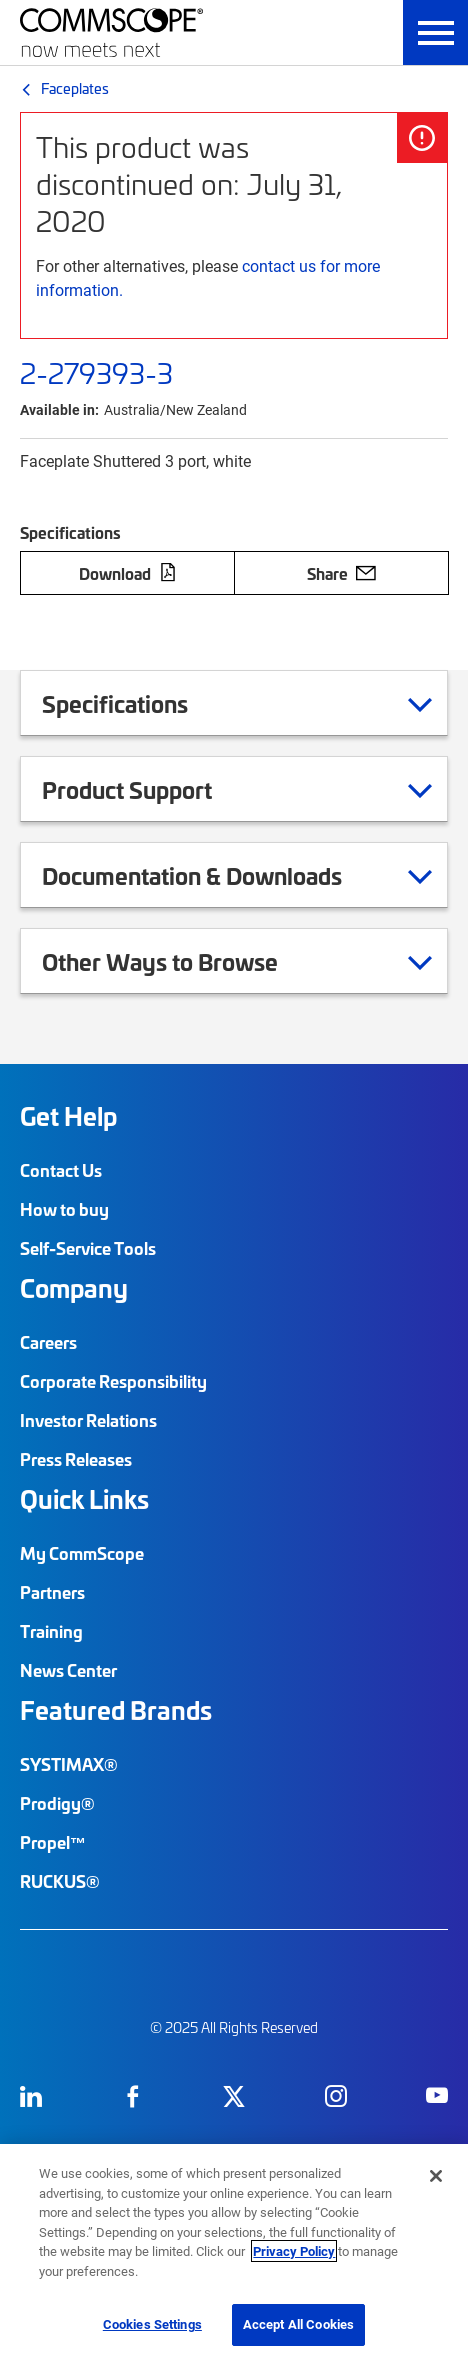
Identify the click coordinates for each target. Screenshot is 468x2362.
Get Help (68, 1116)
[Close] (436, 2176)
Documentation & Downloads (217, 875)
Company (74, 1288)
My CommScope (82, 1553)
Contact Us (61, 1170)
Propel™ (53, 1842)
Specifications (140, 703)
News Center (68, 1670)
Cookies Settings (152, 2324)
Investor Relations (88, 1420)
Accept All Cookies (298, 2324)
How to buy (64, 1209)
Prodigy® (57, 1803)
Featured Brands (116, 1710)
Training (51, 1631)
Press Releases (76, 1459)
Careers (48, 1342)
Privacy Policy (294, 2251)
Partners (52, 1592)
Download (128, 573)
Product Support (152, 789)
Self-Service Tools (88, 1248)
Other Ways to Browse (185, 961)
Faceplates (75, 88)
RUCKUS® (60, 1881)
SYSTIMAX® (69, 1764)
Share (341, 573)
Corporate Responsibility (113, 1381)
